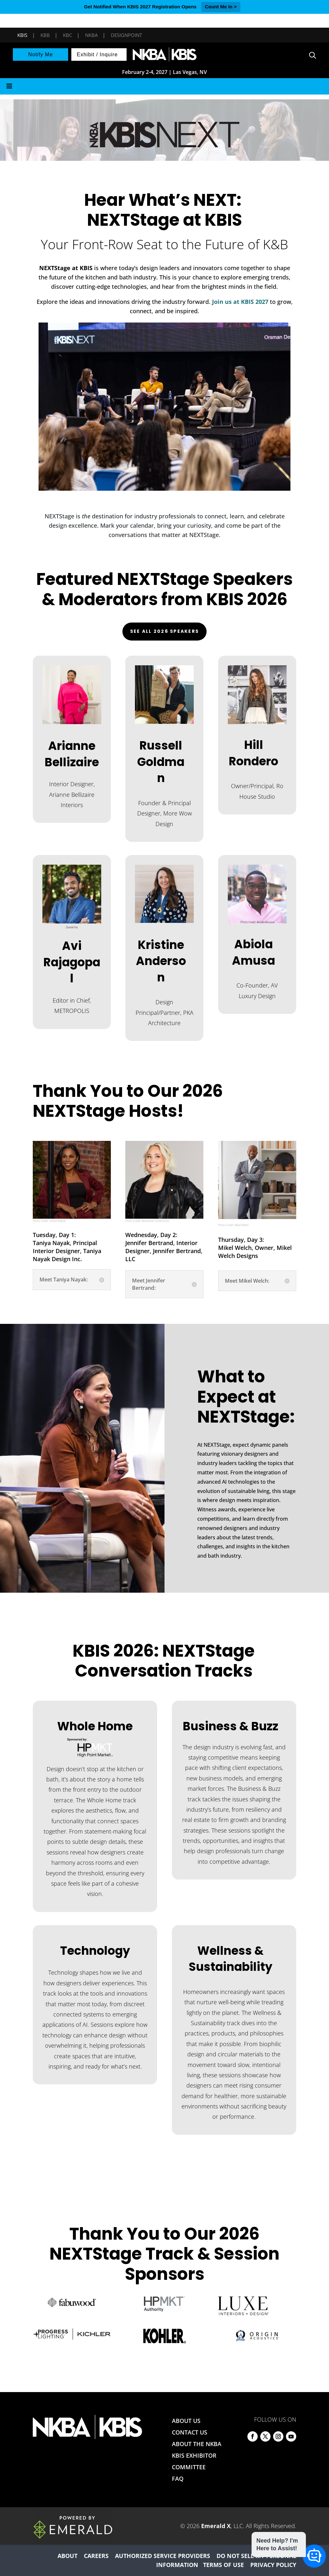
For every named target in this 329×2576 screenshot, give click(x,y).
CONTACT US (189, 2432)
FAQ (177, 2478)
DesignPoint (126, 35)
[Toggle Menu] (164, 86)
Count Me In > (221, 6)
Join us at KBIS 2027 (240, 301)
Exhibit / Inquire (97, 54)
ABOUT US (186, 2421)
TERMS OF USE (223, 2565)
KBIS (22, 35)
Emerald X (216, 2526)
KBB (45, 35)
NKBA (91, 35)
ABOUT (67, 2556)
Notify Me (40, 54)
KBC (67, 35)
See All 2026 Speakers (164, 631)
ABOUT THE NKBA (196, 2444)
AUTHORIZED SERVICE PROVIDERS (162, 2556)
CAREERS (96, 2556)
